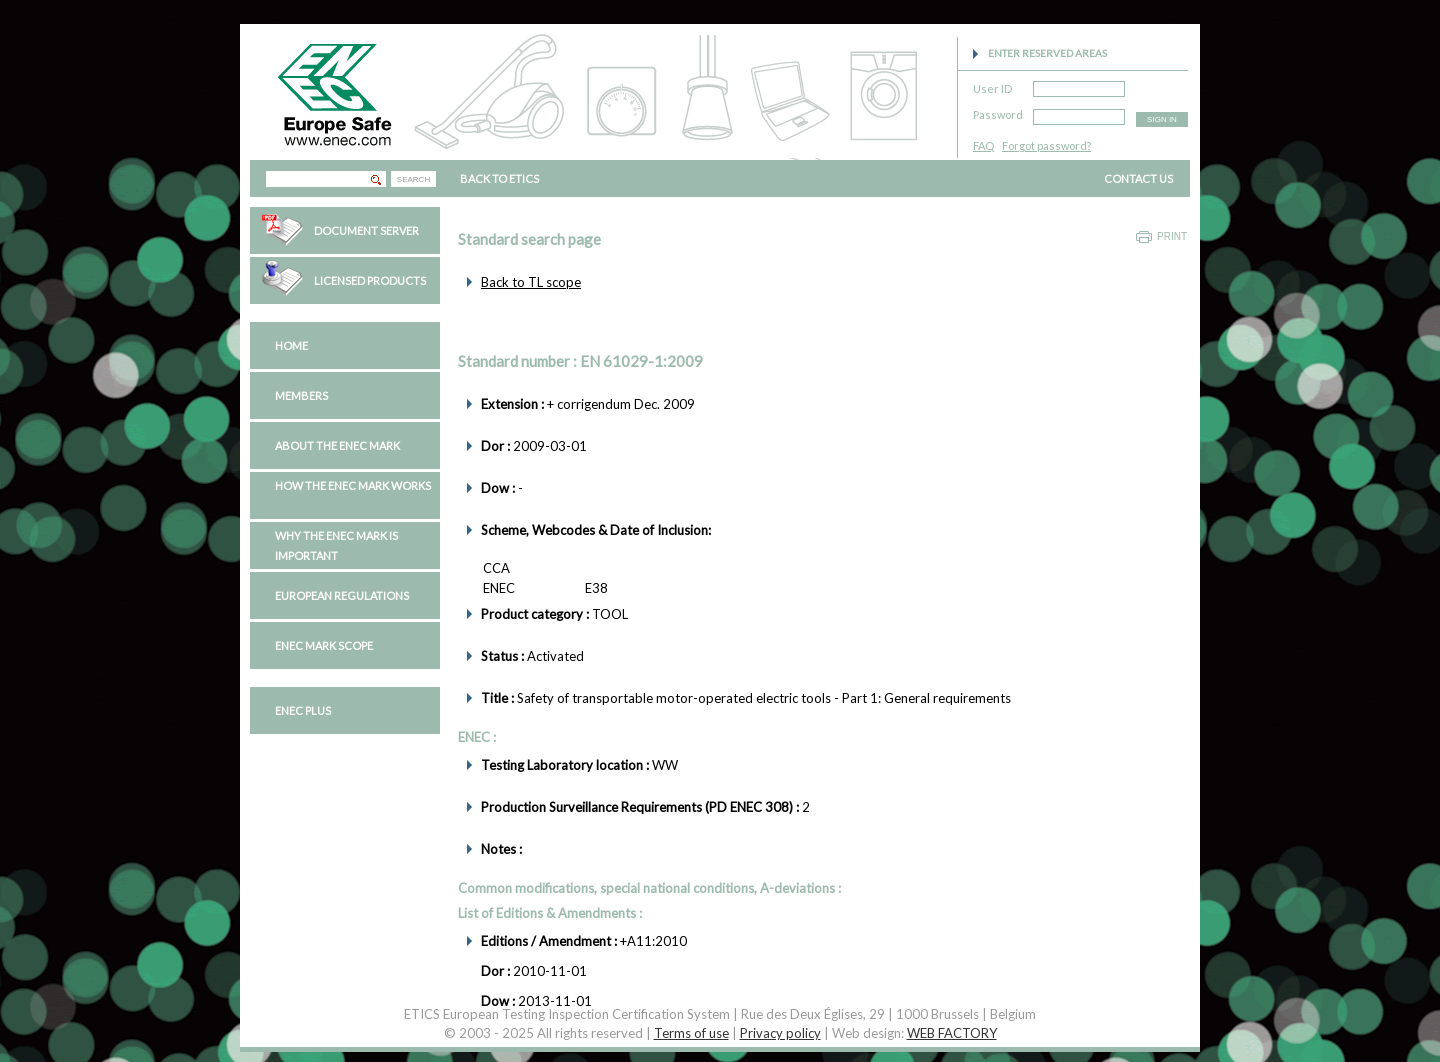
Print (1172, 236)
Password (998, 111)
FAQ (983, 145)
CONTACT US (1138, 178)
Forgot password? (1046, 145)
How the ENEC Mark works (353, 485)
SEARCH (413, 179)
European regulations (342, 595)
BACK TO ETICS (499, 178)
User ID (992, 85)
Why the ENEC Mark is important (336, 545)
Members (301, 395)
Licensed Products (370, 280)
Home (291, 345)
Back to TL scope (531, 282)
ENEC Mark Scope (324, 645)
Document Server (366, 230)
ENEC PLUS (303, 710)
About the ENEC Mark (337, 445)
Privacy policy (780, 1033)
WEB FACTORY (952, 1033)
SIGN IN (1162, 119)
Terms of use (691, 1033)
